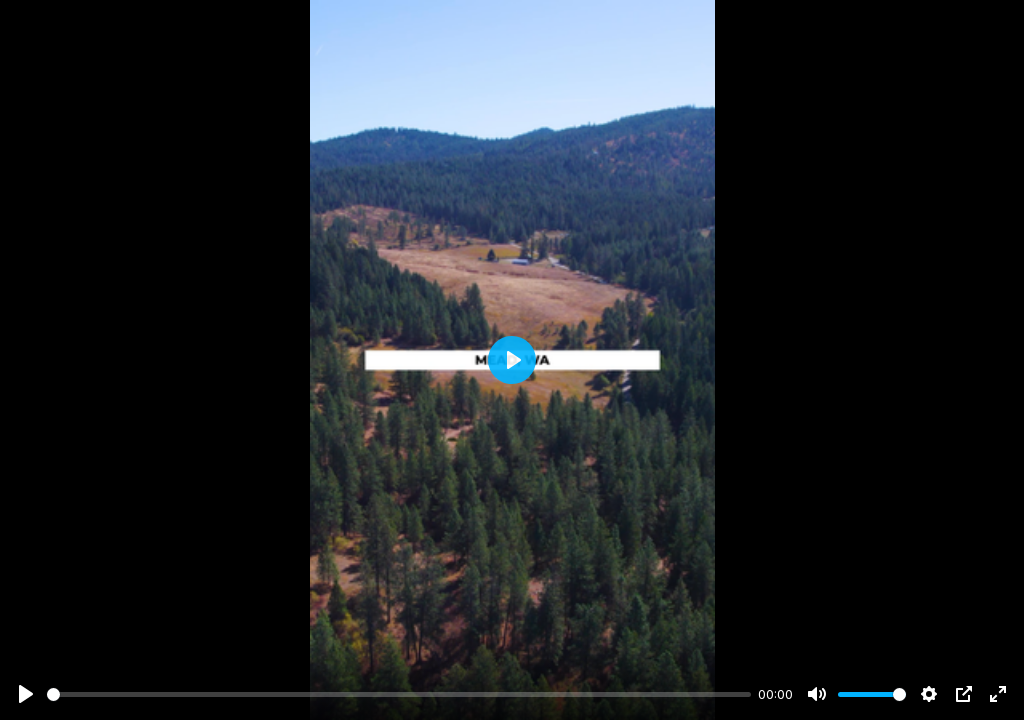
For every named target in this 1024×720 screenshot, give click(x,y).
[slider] (399, 694)
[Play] (26, 694)
